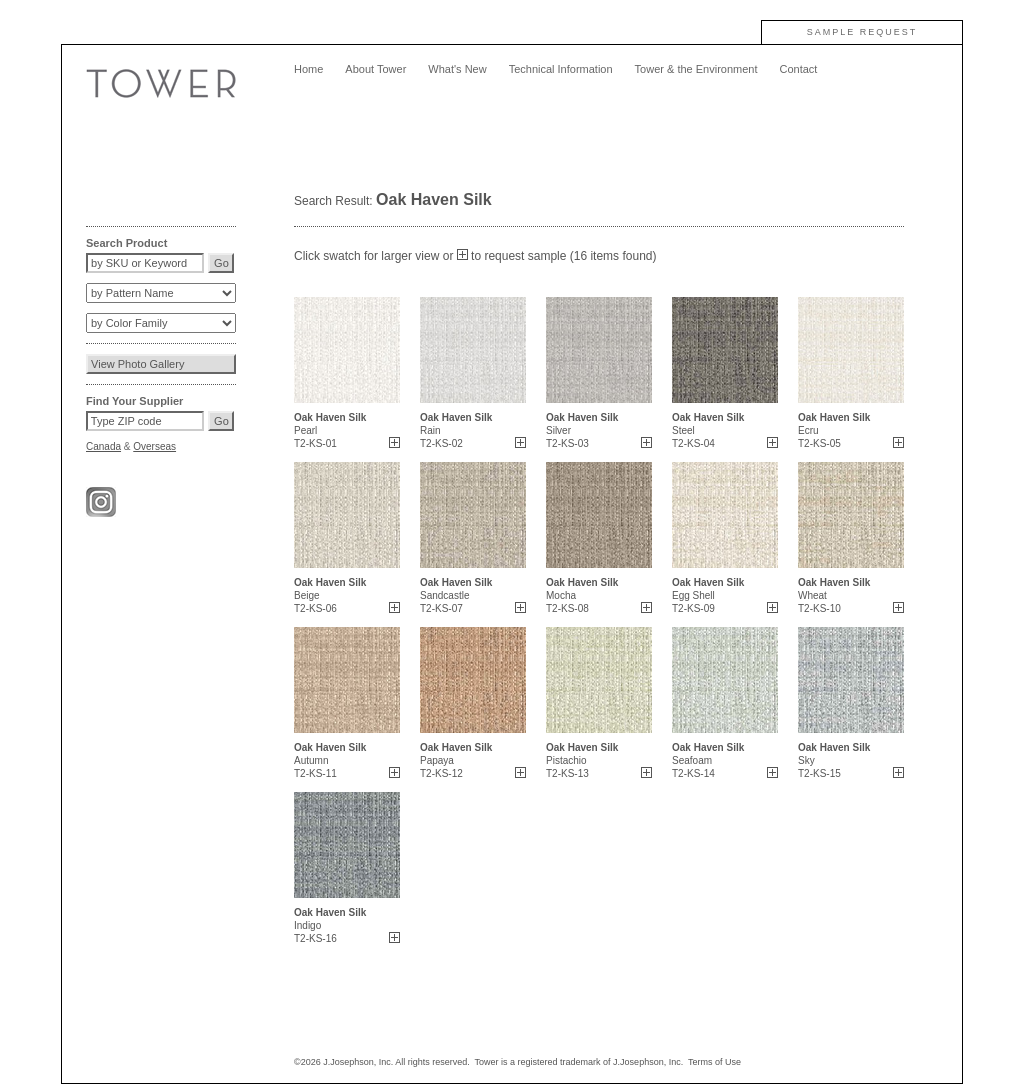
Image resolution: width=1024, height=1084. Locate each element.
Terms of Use (714, 1062)
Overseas (154, 446)
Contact (798, 69)
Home (308, 69)
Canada (103, 446)
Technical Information (561, 69)
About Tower (375, 69)
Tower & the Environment (696, 69)
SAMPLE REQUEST (862, 32)
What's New (457, 69)
